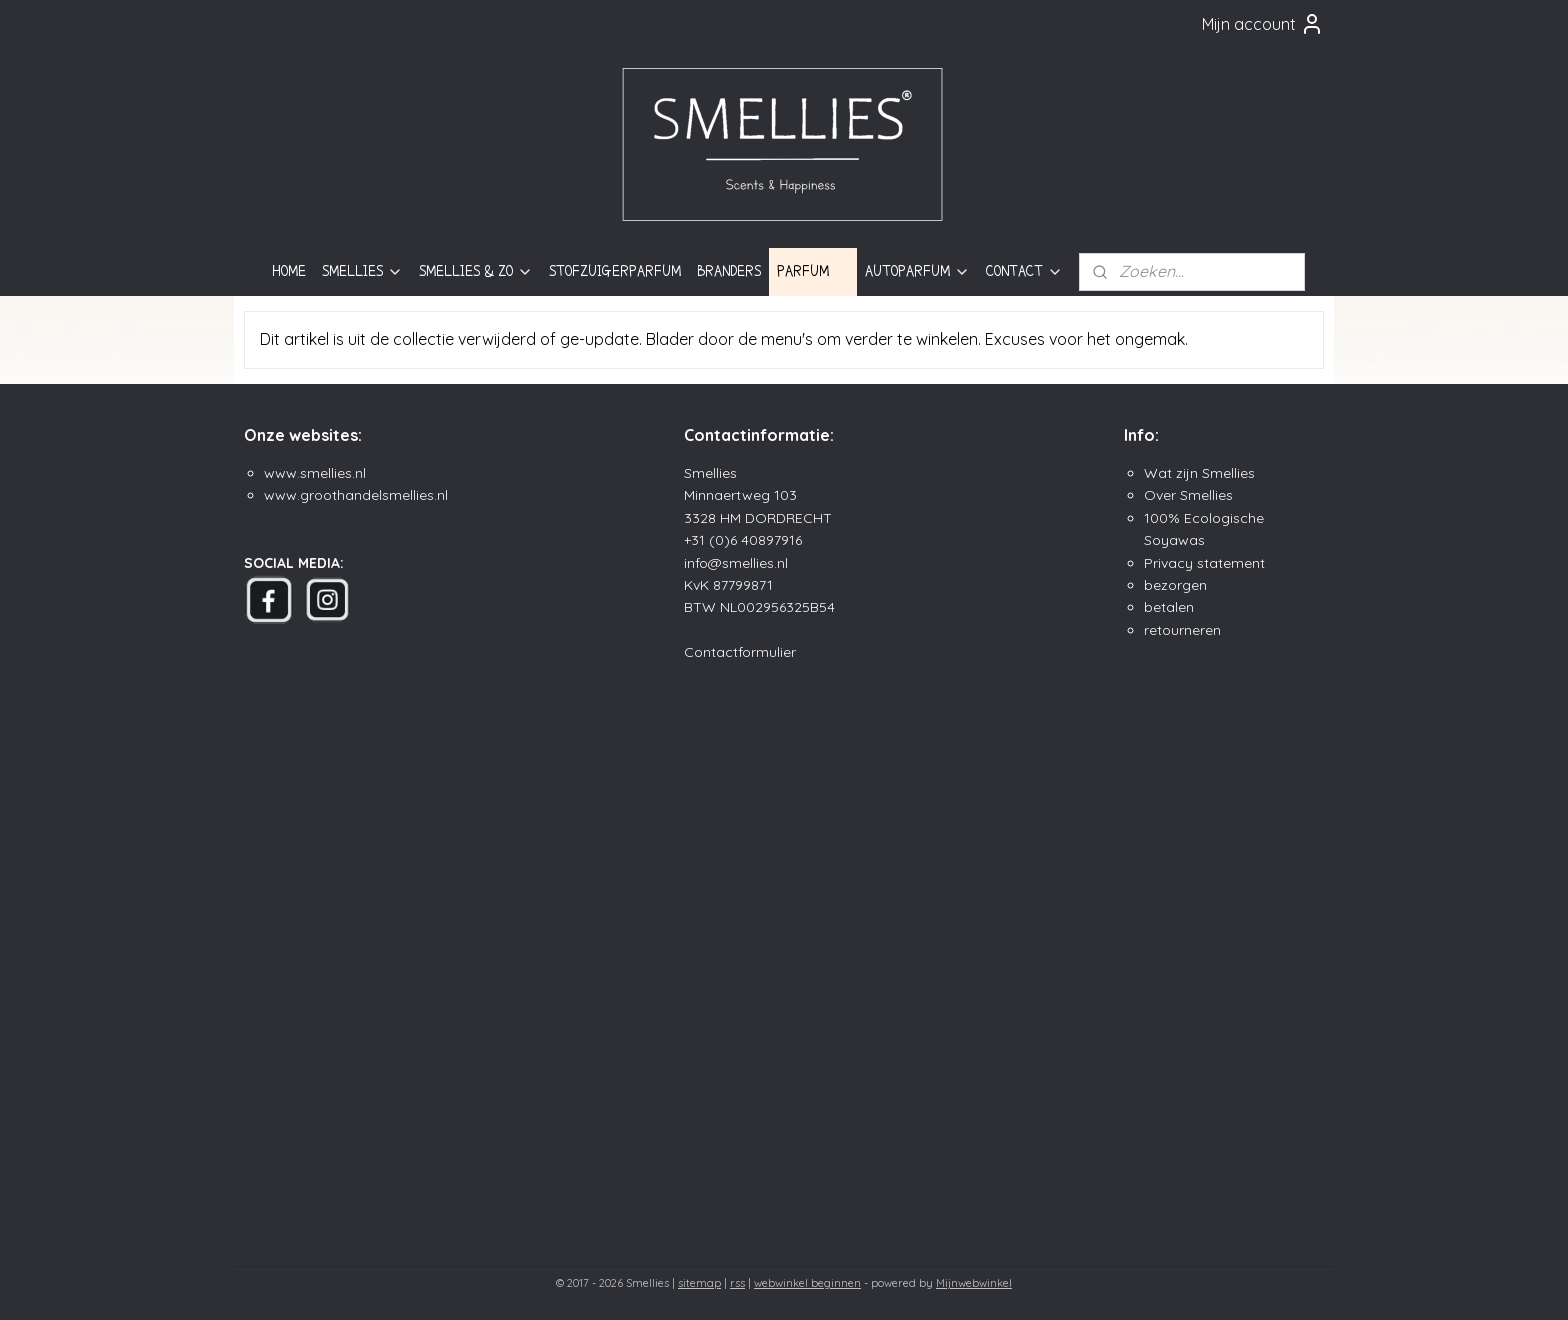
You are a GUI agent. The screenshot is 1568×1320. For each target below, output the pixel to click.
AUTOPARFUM (917, 271)
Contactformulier (740, 652)
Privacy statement (1204, 563)
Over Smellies (1188, 495)
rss (737, 1283)
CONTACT (1024, 271)
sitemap (699, 1283)
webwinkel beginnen (807, 1283)
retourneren (1182, 630)
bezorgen (1175, 585)
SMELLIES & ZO (476, 271)
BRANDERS (729, 271)
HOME (289, 271)
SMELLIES (362, 271)
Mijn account (1263, 24)
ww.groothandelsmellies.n (360, 495)
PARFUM (813, 271)
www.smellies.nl (315, 473)
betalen (1169, 607)
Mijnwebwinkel (974, 1283)
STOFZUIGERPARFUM (615, 271)
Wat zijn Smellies (1199, 473)
